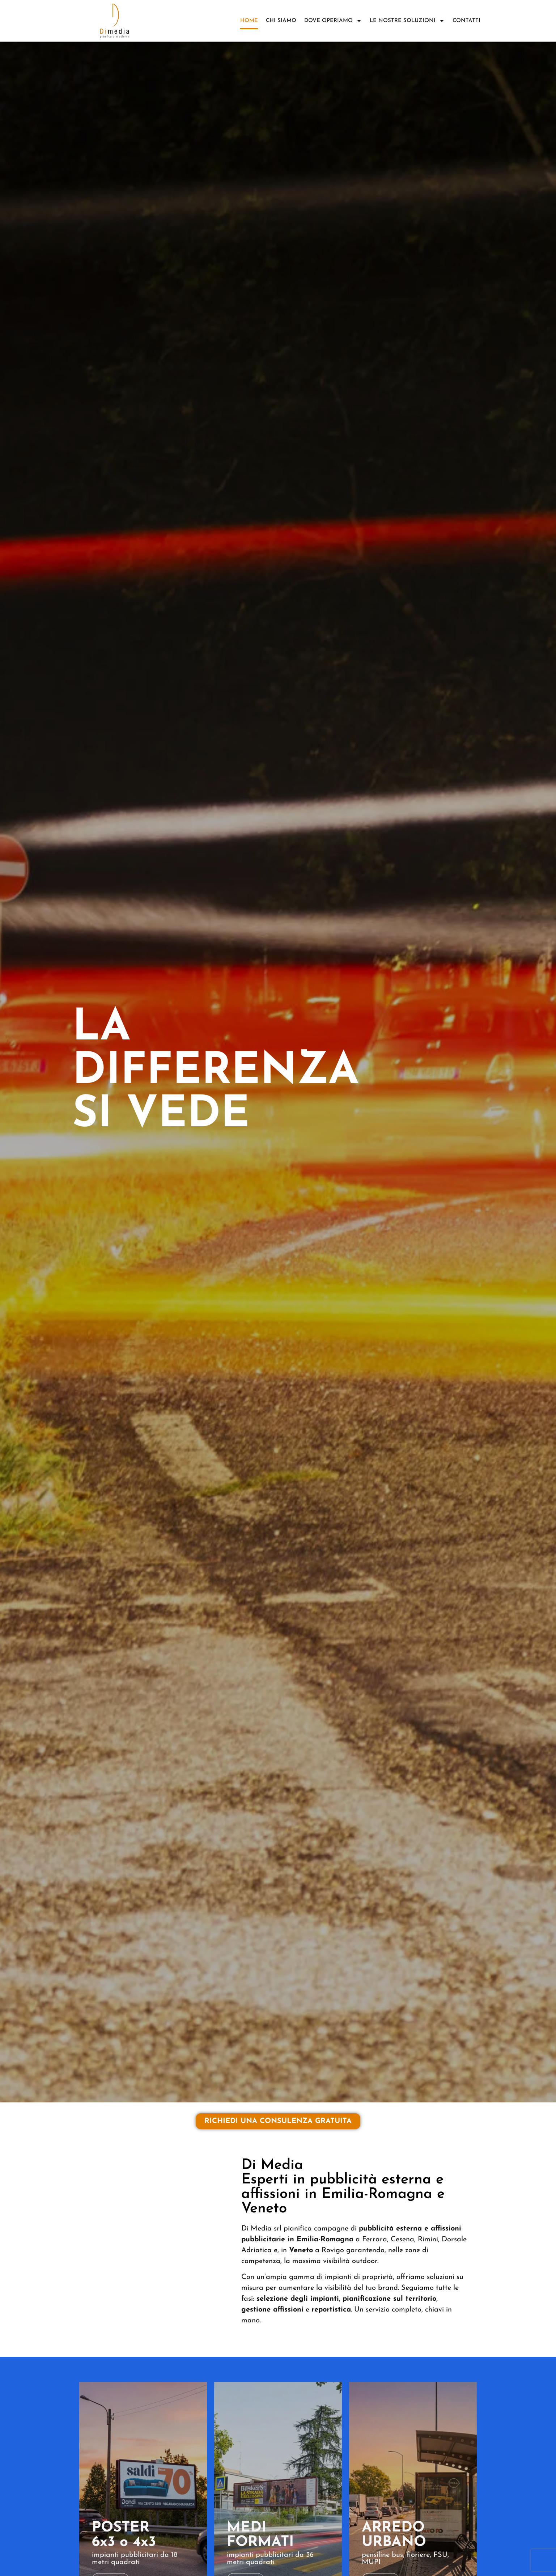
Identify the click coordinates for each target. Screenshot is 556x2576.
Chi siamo (281, 21)
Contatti (466, 21)
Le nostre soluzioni (407, 20)
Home (249, 21)
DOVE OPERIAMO (333, 20)
